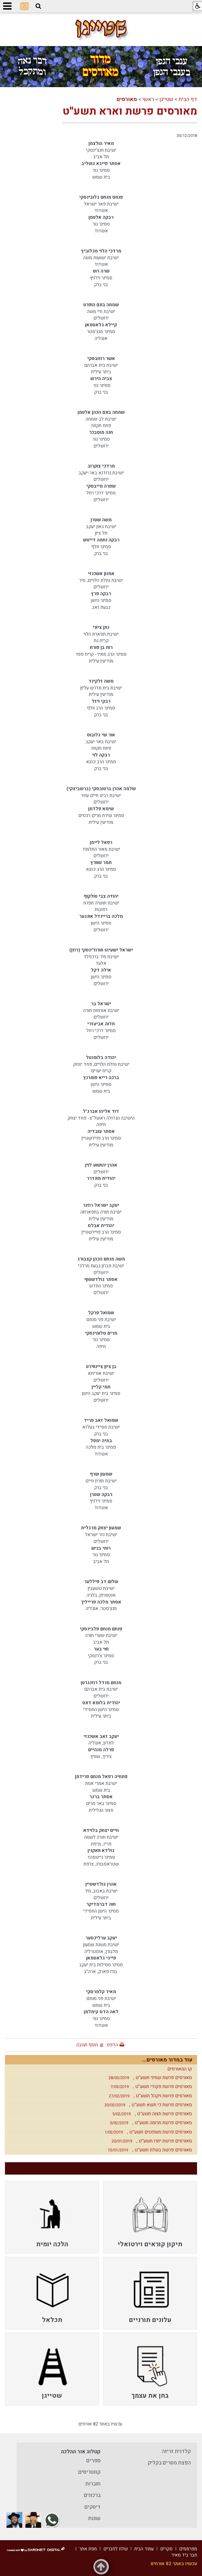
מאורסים (127, 99)
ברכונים (92, 2495)
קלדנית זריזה (176, 2451)
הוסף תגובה (87, 2044)
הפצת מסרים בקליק (169, 2463)
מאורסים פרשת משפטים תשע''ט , (146, 2132)
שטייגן (166, 99)
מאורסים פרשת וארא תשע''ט (129, 111)
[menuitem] (150, 2217)
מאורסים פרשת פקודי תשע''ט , (149, 2086)
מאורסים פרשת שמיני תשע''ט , (148, 2077)
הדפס (112, 2044)
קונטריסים (89, 2472)
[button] (38, 6)
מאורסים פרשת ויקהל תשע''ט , (149, 2095)
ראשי (148, 99)
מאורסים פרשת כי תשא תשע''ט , (146, 2104)
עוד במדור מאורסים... (167, 2060)
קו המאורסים (179, 2068)
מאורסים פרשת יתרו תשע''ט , (150, 2140)
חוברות (93, 2484)
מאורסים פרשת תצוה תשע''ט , (150, 2113)
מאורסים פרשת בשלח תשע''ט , (148, 2149)
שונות (94, 2518)
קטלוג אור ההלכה (81, 2451)
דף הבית (187, 99)
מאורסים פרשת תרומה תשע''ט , (149, 2122)
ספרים (93, 2460)
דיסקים (92, 2507)
